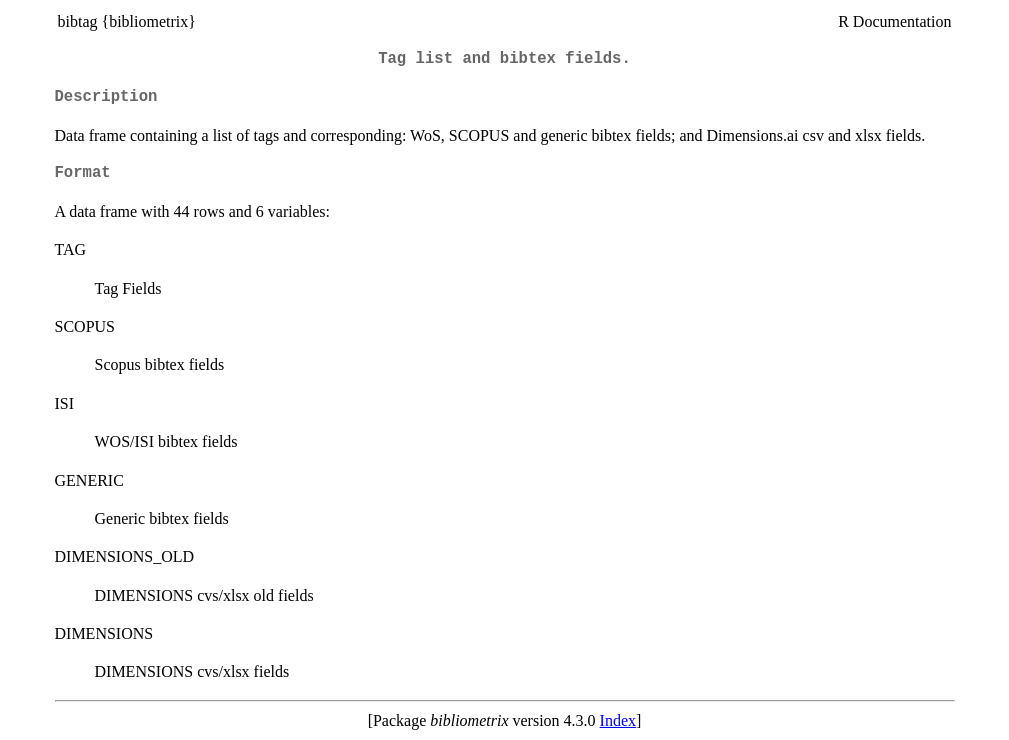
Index (618, 720)
